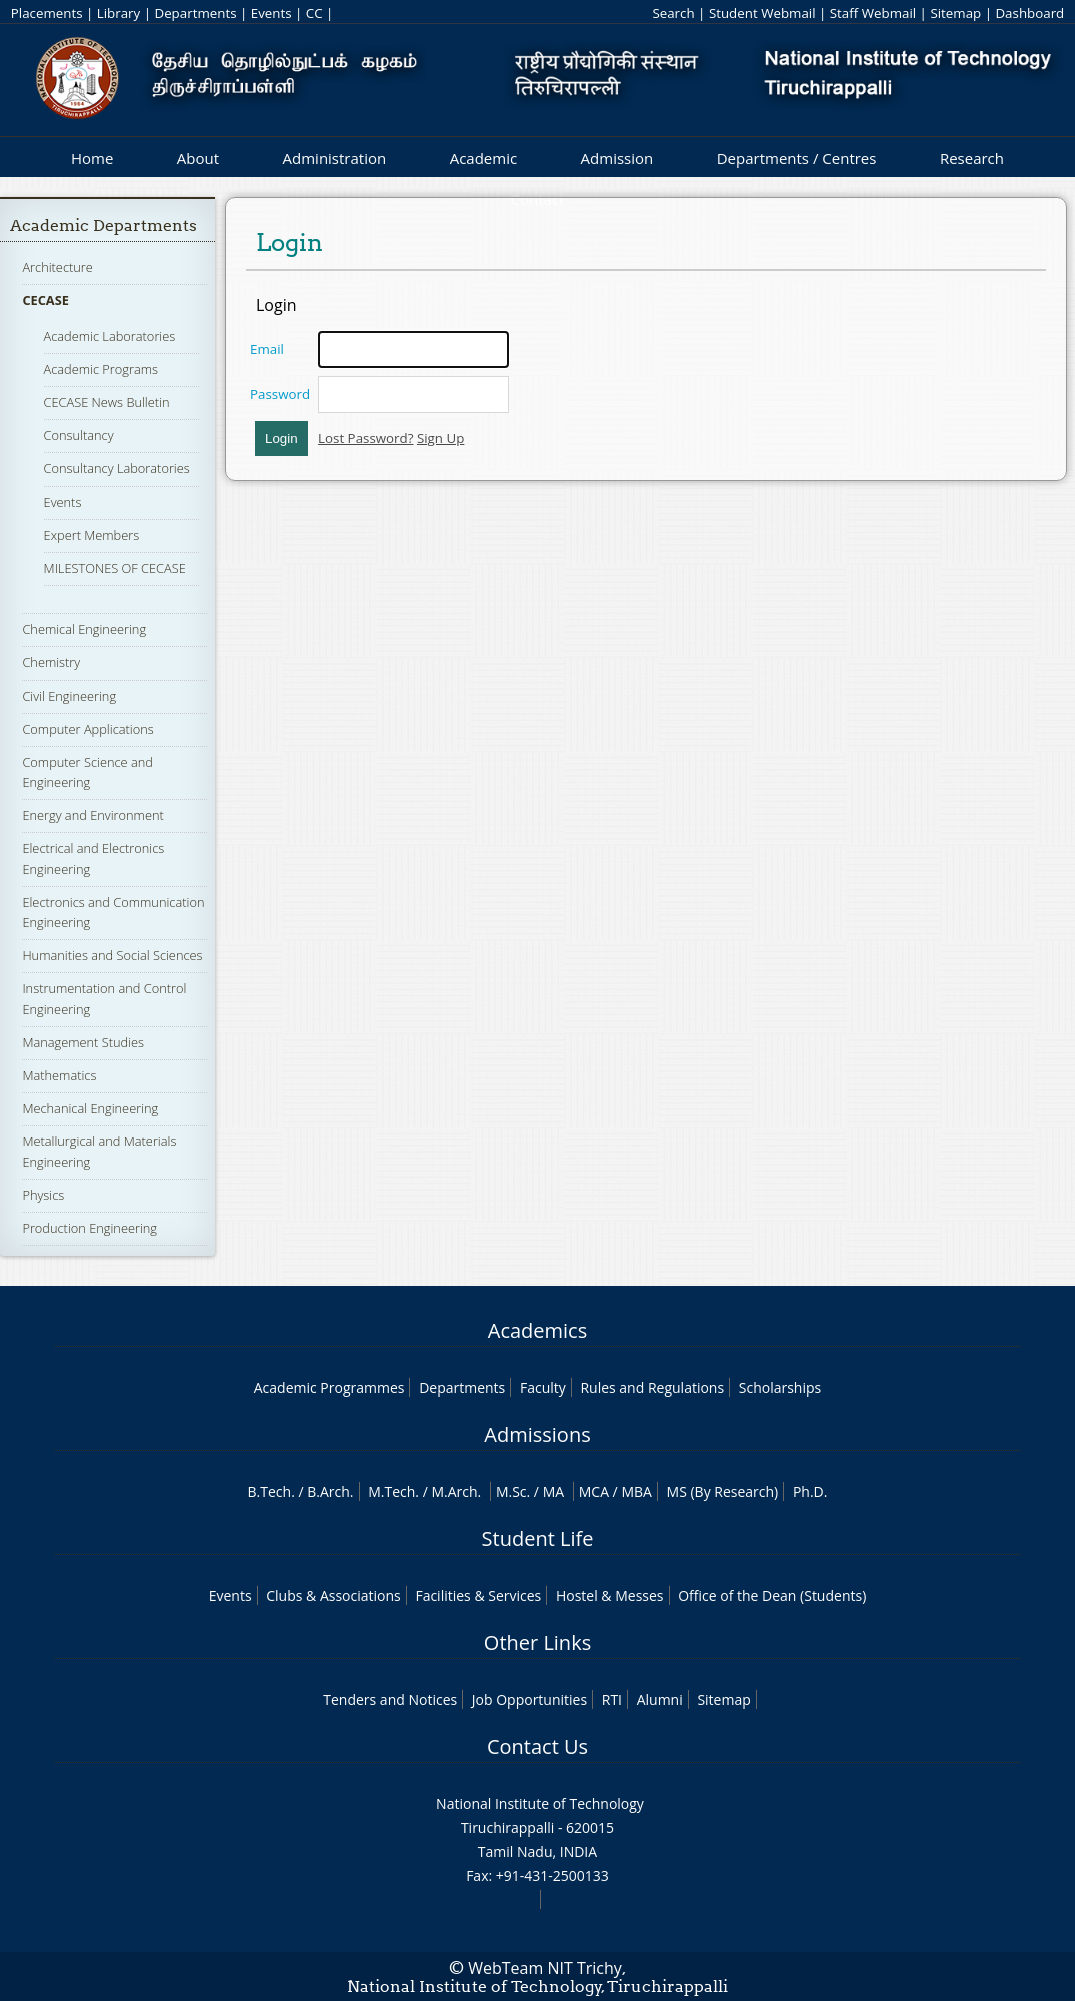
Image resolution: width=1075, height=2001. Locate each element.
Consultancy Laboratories (117, 468)
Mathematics (59, 1075)
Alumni (660, 1699)
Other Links (537, 1642)
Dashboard (1029, 13)
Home (92, 158)
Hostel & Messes (610, 1595)
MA (553, 1491)
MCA (594, 1491)
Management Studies (83, 1042)
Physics (43, 1195)
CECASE (45, 300)
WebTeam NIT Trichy (545, 1968)
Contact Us (537, 1746)
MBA (636, 1491)
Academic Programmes (329, 1387)
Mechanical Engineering (90, 1108)
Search (673, 13)
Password (280, 394)
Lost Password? (365, 438)
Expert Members (92, 535)
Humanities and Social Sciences (112, 955)
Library (118, 13)
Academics (537, 1330)
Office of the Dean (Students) (772, 1595)
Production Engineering (89, 1228)
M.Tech (391, 1491)
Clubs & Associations (333, 1595)
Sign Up (440, 438)
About (198, 158)
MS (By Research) (723, 1491)
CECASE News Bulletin (107, 402)
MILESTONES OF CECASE (115, 568)
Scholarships (780, 1387)
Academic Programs (101, 369)
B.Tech (270, 1491)
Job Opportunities (529, 1699)
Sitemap (955, 13)
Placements (47, 13)
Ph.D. (810, 1491)
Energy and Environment (92, 815)
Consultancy (79, 435)
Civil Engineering (69, 696)
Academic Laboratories (110, 336)
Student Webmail (762, 13)
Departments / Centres (797, 158)
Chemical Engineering (84, 629)
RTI (612, 1699)
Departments (195, 13)
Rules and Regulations (652, 1387)
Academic (483, 158)
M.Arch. (456, 1491)
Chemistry (51, 662)
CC (314, 13)
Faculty (543, 1387)
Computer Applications (87, 729)
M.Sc (511, 1491)
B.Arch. (330, 1491)
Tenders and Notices (390, 1699)
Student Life (538, 1538)
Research (972, 158)
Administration (335, 158)
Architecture (57, 267)
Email (267, 349)
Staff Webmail (873, 13)
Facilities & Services (478, 1595)
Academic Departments (103, 225)
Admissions (537, 1434)
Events (271, 13)
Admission (617, 158)
